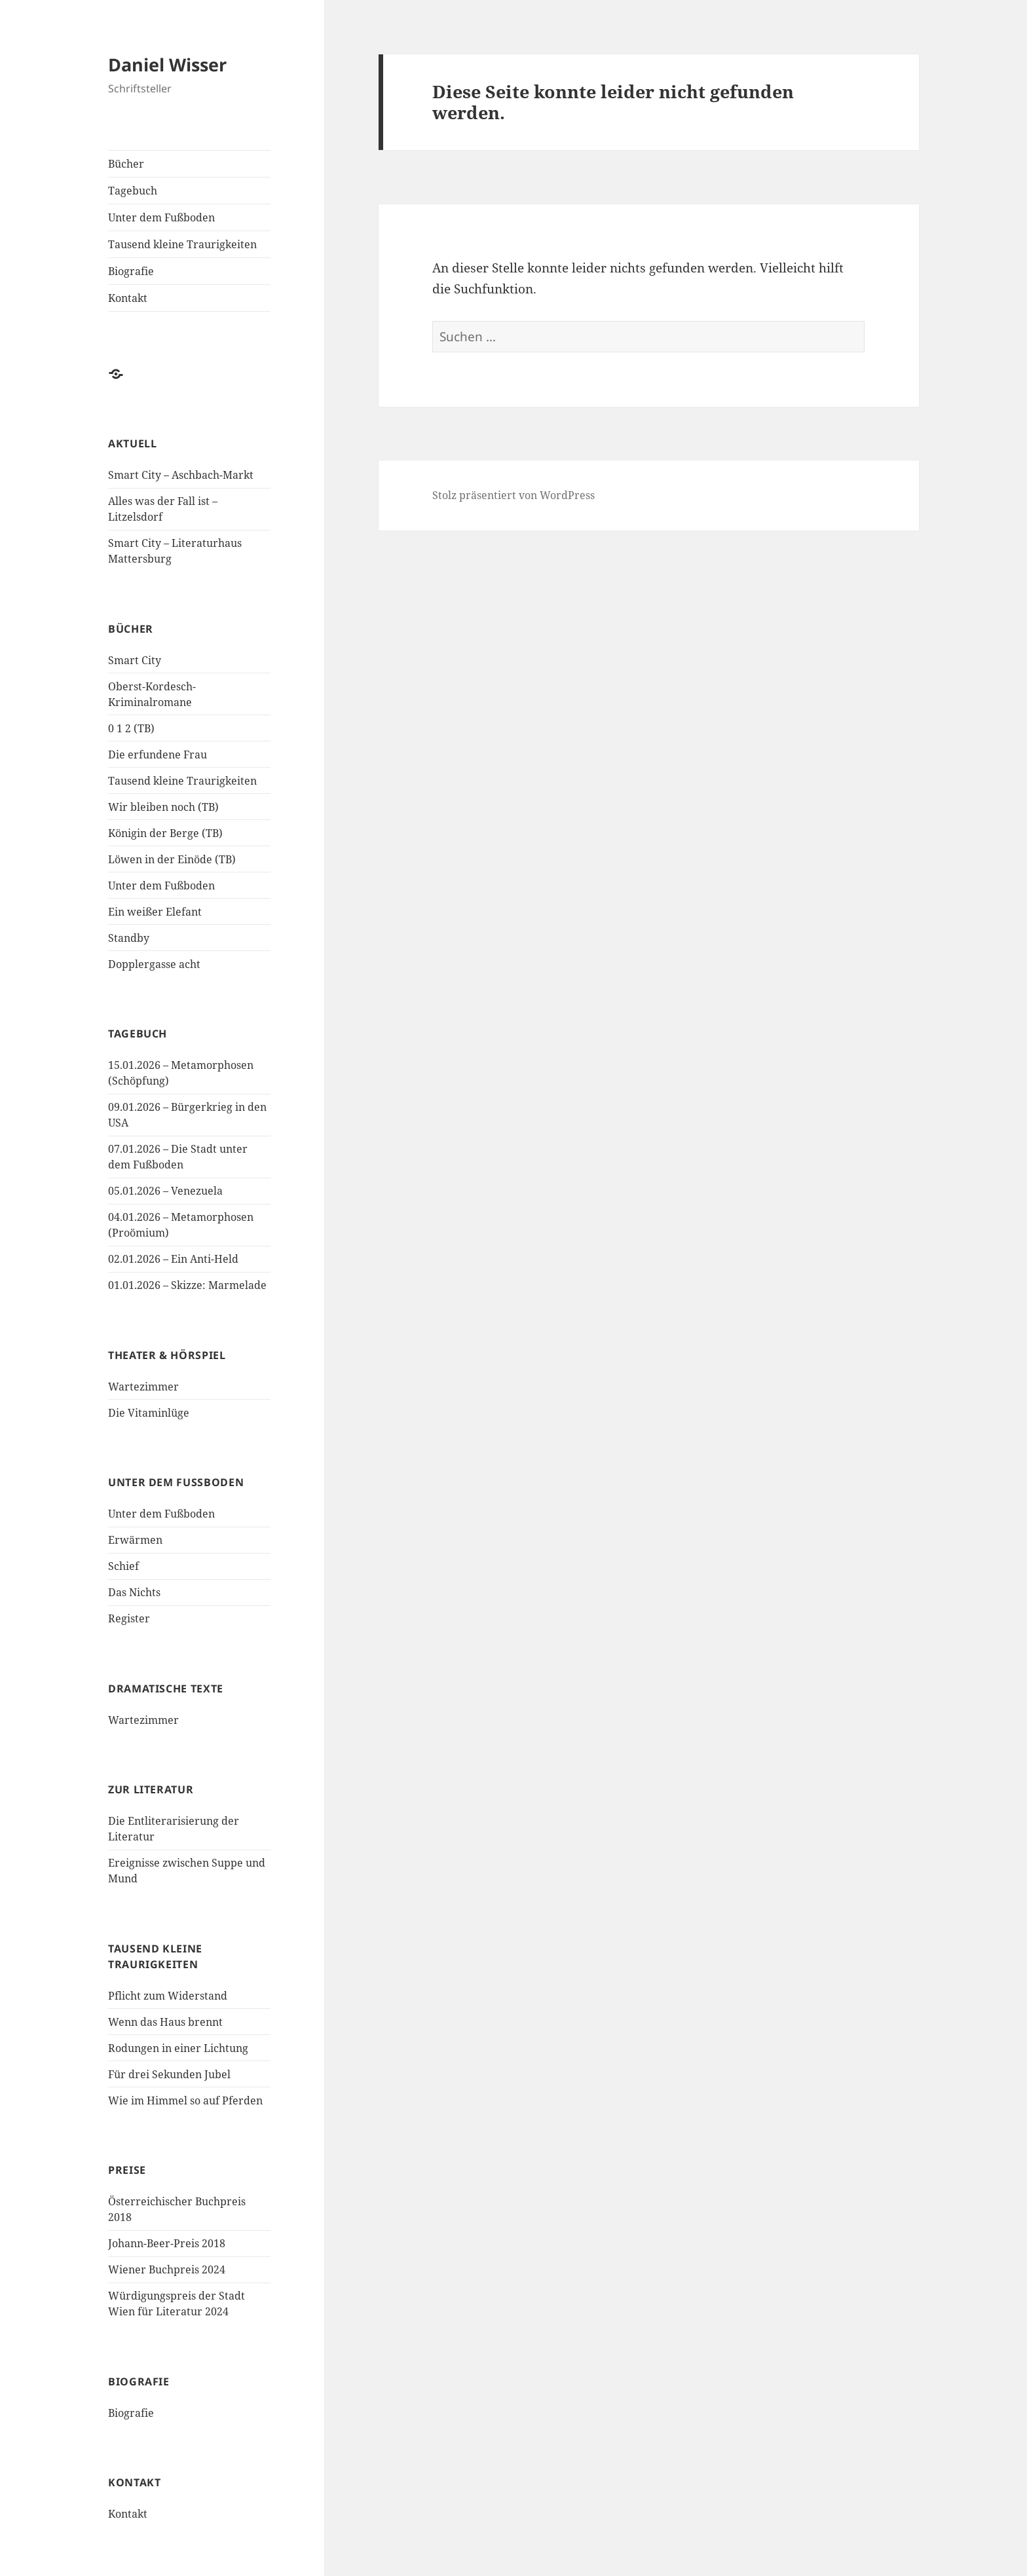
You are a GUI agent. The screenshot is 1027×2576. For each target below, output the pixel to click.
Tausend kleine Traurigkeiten (182, 244)
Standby (128, 938)
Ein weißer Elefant (155, 912)
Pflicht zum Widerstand (167, 1995)
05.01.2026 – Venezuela (165, 1191)
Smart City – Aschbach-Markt (180, 475)
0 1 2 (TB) (131, 728)
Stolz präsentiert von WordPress (513, 495)
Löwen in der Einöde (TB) (172, 859)
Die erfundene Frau (157, 754)
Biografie (131, 271)
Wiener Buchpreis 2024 (166, 2269)
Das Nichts (134, 1592)
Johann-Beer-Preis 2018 (166, 2243)
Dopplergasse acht (154, 964)
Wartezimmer (143, 1386)
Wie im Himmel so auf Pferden (185, 2100)
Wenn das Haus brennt (165, 2022)
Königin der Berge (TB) (165, 833)
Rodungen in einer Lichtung (178, 2048)
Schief (123, 1566)
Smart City (134, 660)
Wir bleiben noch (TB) (163, 807)
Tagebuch (132, 190)
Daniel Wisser (167, 64)
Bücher (126, 164)
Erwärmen (135, 1540)
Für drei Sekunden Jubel (169, 2074)
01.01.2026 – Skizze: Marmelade (187, 1285)
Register (129, 1618)
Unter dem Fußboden (161, 217)
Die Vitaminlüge (148, 1413)
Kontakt (127, 298)
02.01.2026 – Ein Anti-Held (173, 1259)
